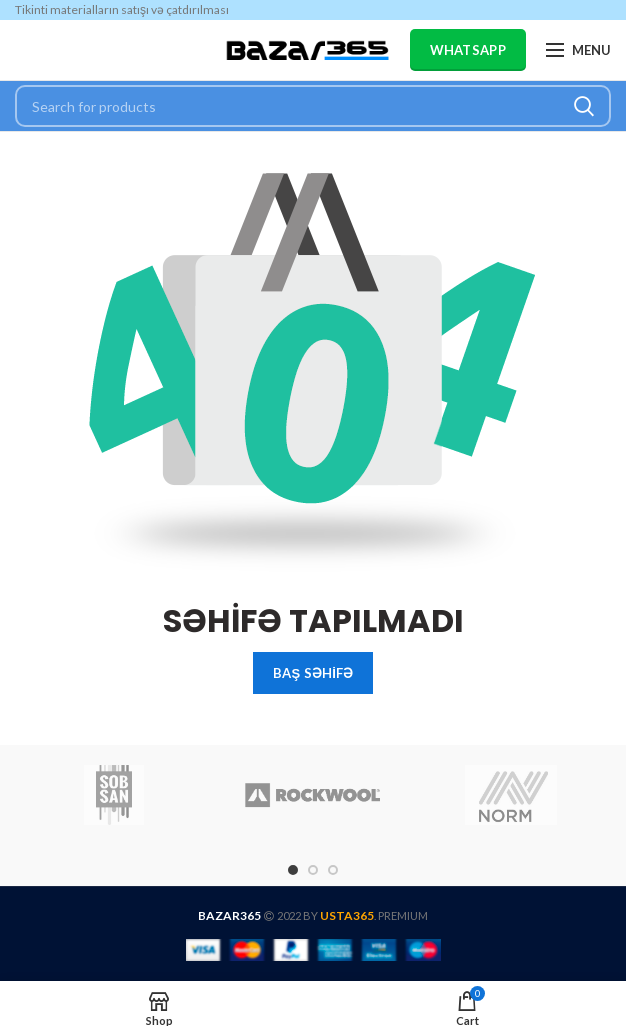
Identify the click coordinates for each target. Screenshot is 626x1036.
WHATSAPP (468, 50)
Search (584, 106)
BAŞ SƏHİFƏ (313, 673)
